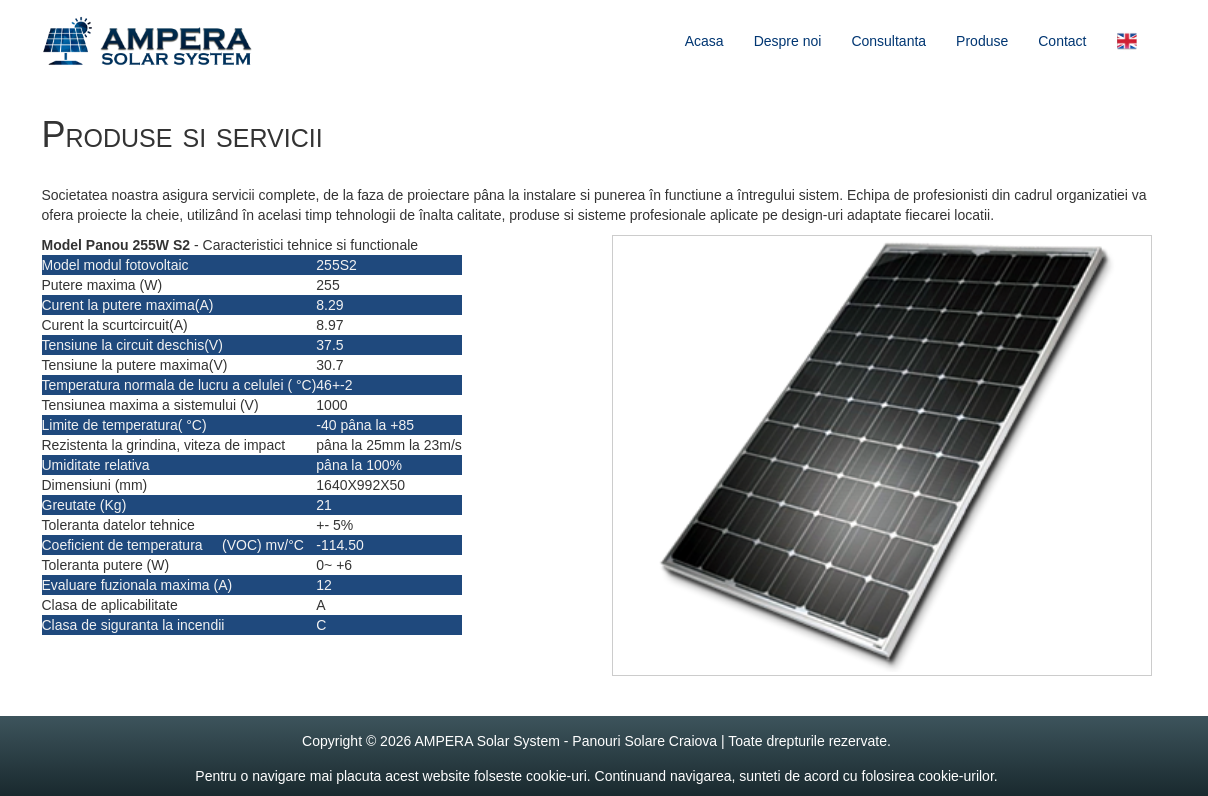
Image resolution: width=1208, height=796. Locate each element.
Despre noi (788, 41)
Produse (982, 41)
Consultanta (888, 41)
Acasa (704, 41)
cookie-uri (556, 776)
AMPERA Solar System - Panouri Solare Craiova (565, 741)
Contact (1062, 41)
